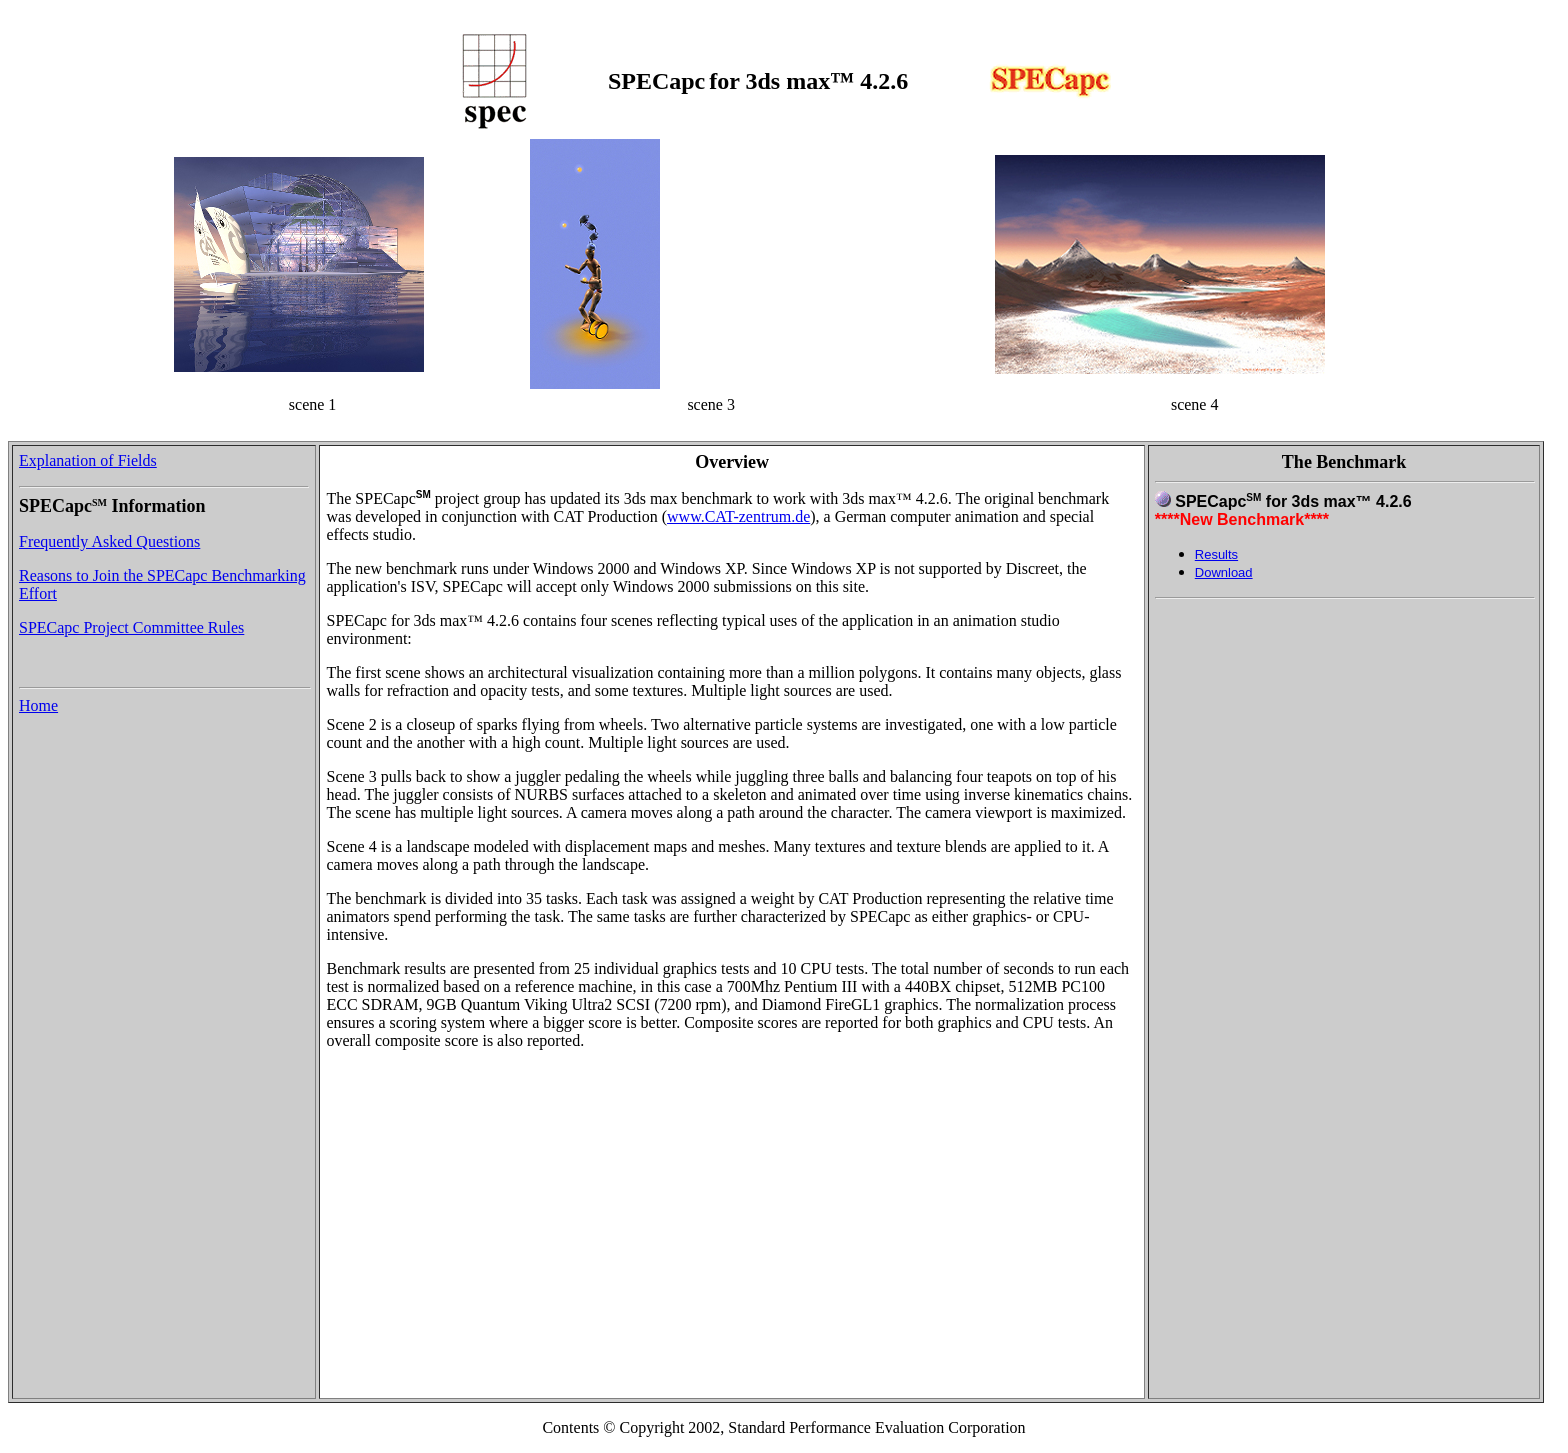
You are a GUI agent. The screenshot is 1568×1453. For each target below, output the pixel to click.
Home (38, 705)
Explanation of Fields (88, 460)
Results (1216, 554)
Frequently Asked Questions (109, 541)
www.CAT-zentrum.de (738, 516)
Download (1224, 572)
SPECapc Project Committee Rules (131, 627)
